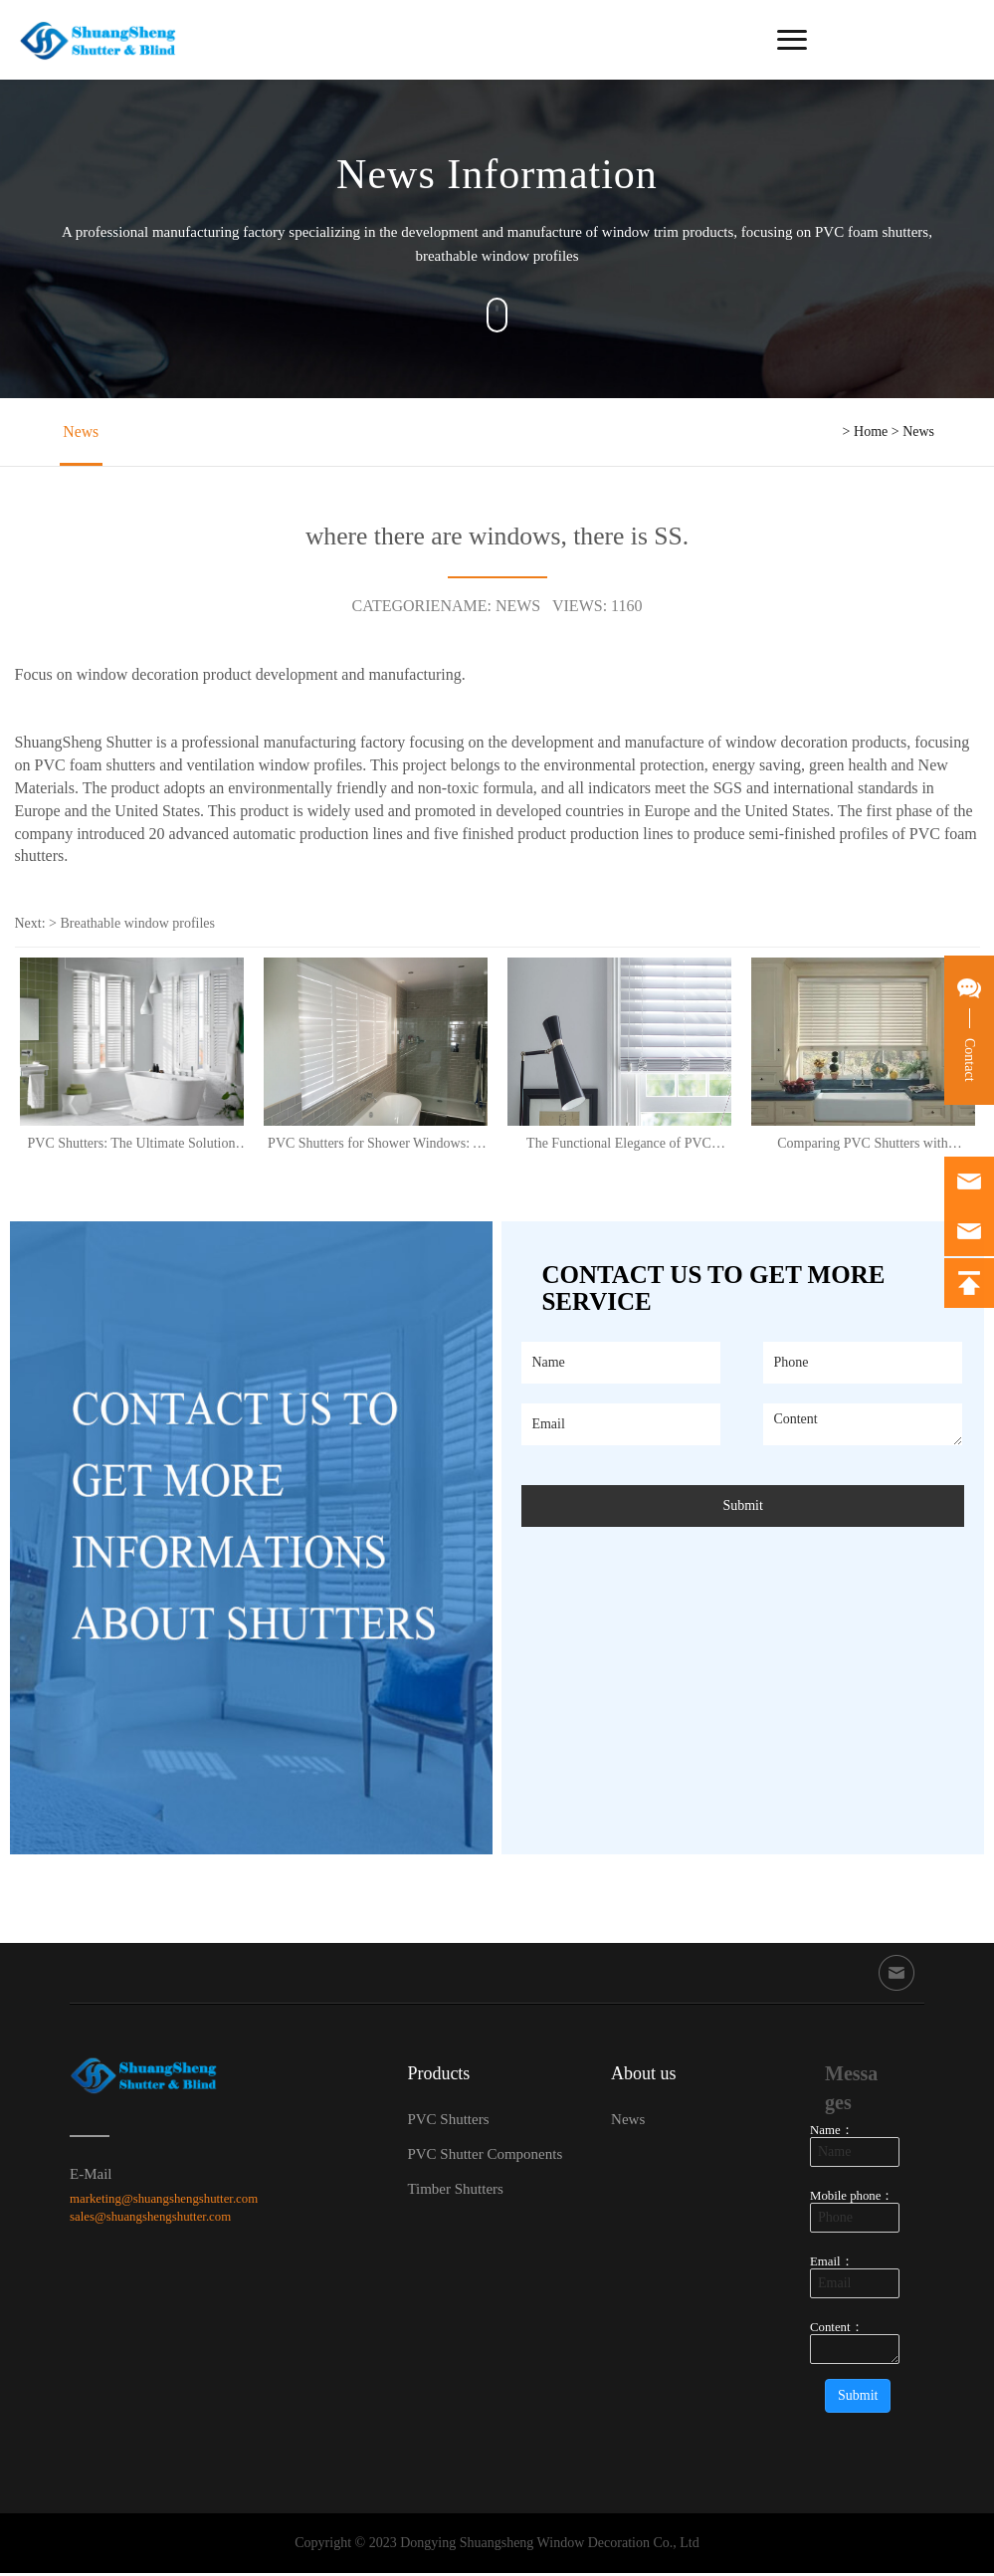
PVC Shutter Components (484, 2156)
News (78, 432)
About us (644, 2075)
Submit (742, 1507)
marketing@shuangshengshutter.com (164, 2201)
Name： (832, 2133)
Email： (832, 2264)
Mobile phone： (852, 2199)
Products (438, 2075)
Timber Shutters (455, 2191)
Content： (837, 2330)
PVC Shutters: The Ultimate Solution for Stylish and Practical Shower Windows (132, 1145)
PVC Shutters (448, 2121)
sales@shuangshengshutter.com (150, 2220)
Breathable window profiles (138, 925)
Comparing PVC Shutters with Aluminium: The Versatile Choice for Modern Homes (863, 1145)
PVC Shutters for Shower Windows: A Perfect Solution (375, 1145)
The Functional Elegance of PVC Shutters (618, 1145)
